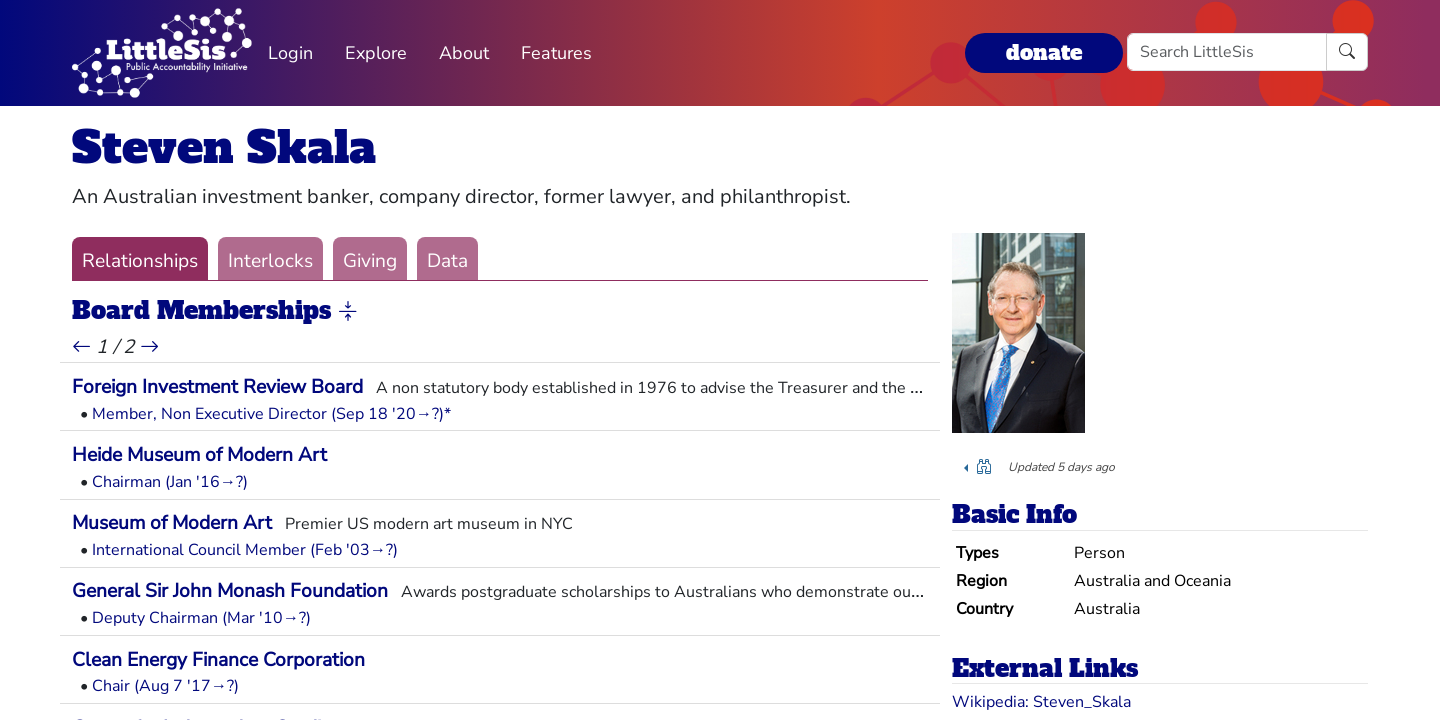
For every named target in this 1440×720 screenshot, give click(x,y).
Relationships (140, 261)
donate (1044, 52)
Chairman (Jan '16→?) (170, 482)
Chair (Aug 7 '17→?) (165, 686)
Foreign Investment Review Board (217, 387)
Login (290, 53)
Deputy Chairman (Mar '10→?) (201, 618)
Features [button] (556, 53)
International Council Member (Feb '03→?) (245, 550)
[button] (348, 312)
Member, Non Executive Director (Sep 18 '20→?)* (271, 414)
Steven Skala (224, 147)
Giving (370, 261)
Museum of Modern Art (172, 523)
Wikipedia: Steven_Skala (1041, 702)
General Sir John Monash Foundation (230, 591)
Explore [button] (376, 53)
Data (447, 261)
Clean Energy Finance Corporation (218, 660)
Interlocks (270, 261)
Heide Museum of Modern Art (199, 455)
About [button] (464, 53)
